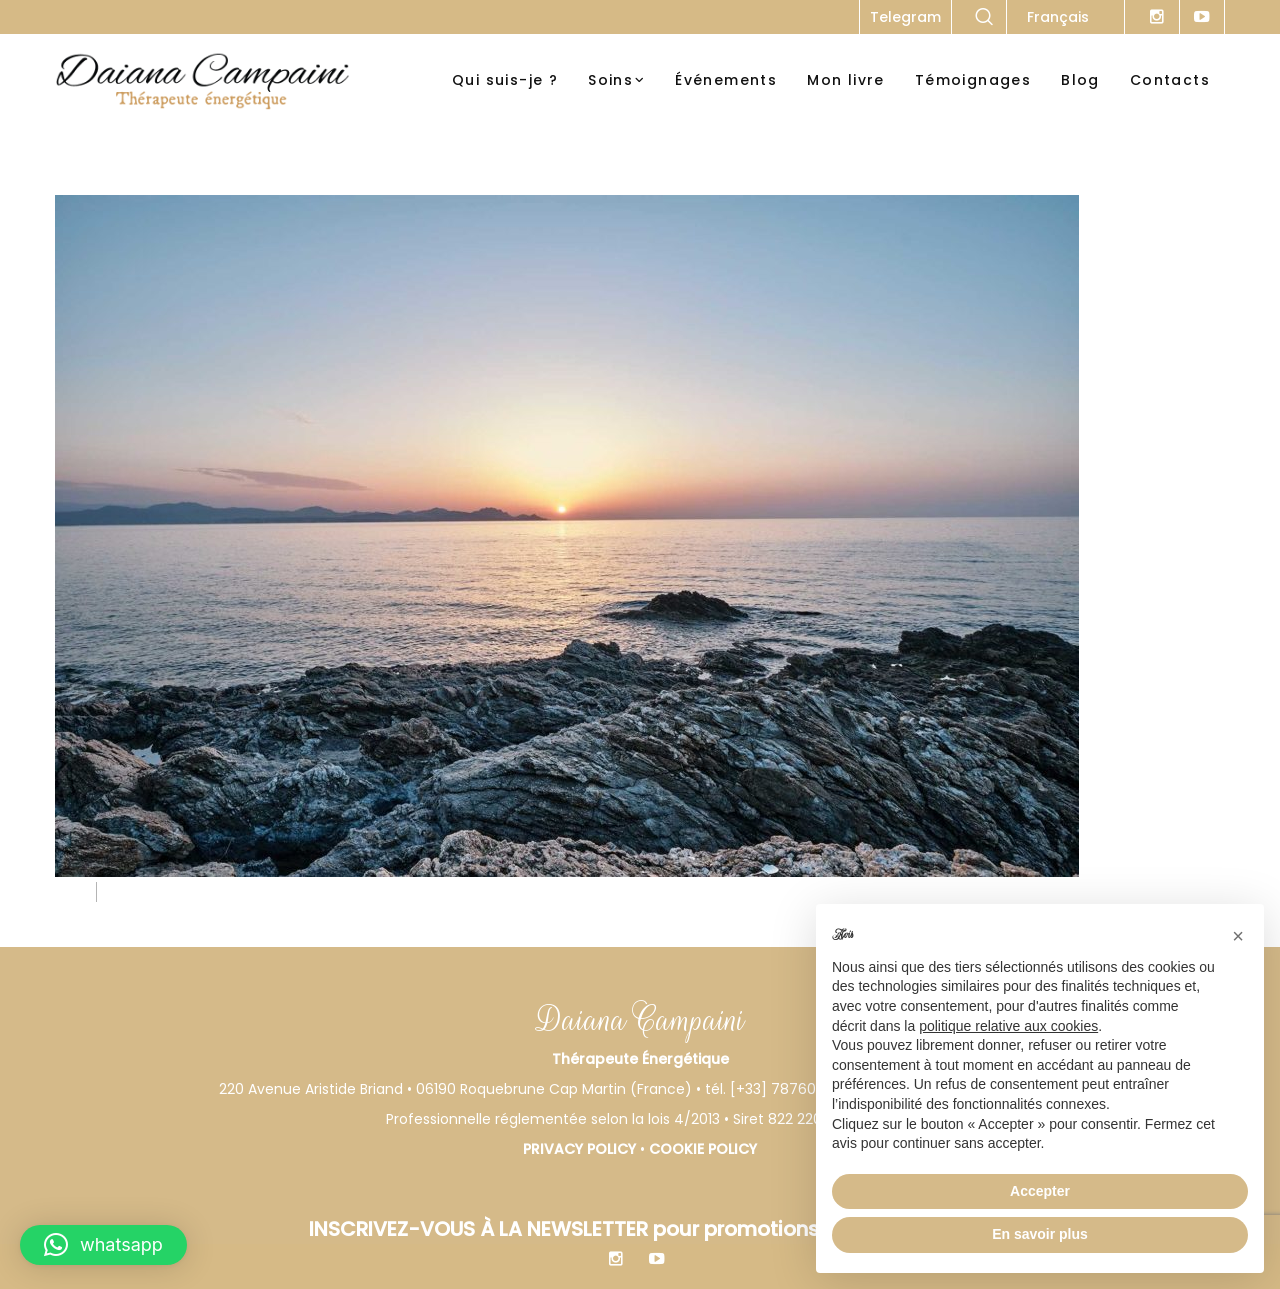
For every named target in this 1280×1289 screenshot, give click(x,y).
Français (1058, 17)
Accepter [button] (1040, 1191)
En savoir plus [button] (1040, 1234)
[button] (103, 1245)
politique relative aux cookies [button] (1008, 1026)
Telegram (905, 17)
